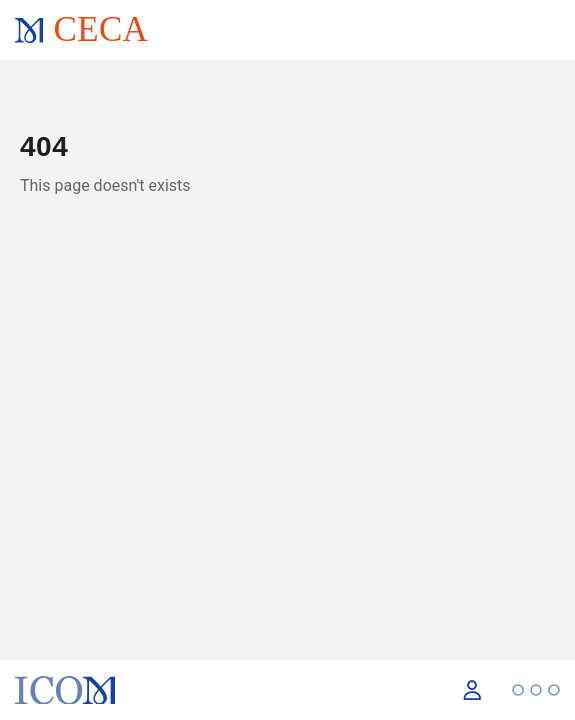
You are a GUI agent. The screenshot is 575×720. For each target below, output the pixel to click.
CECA (100, 29)
